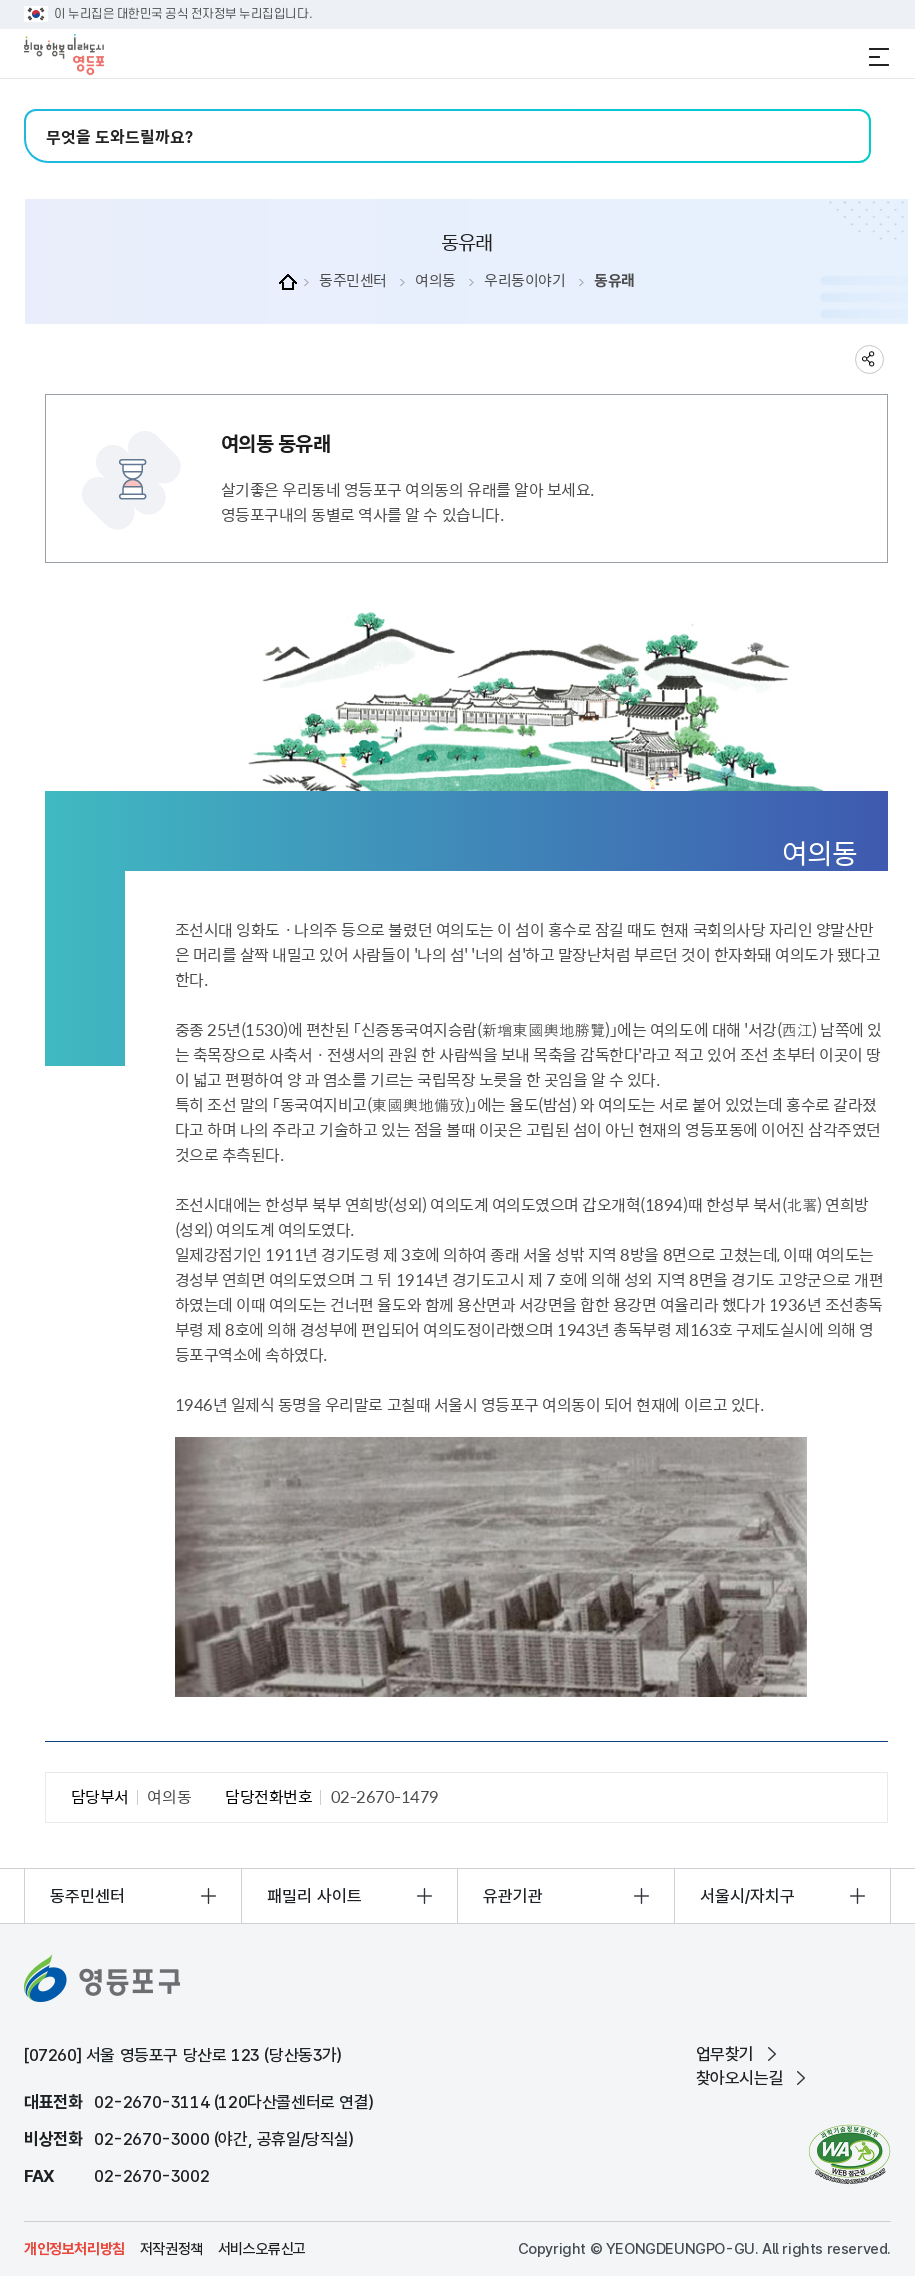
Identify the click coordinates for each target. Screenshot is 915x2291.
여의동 (435, 280)
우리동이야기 (524, 280)
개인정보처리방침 (74, 2249)
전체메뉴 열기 (879, 57)
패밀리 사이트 (314, 1896)
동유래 (614, 280)
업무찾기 (725, 2054)
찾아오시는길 (740, 2078)
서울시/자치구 (747, 1896)
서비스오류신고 (262, 2249)
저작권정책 (171, 2249)
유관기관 (513, 1896)
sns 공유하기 (869, 359)
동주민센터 (353, 280)
